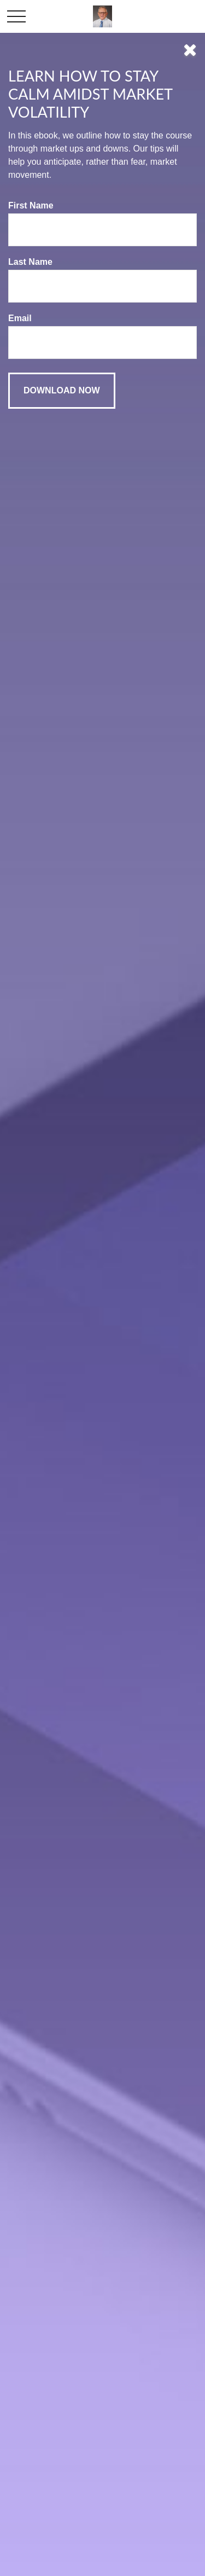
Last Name (30, 261)
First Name (31, 205)
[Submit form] (61, 391)
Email (20, 318)
